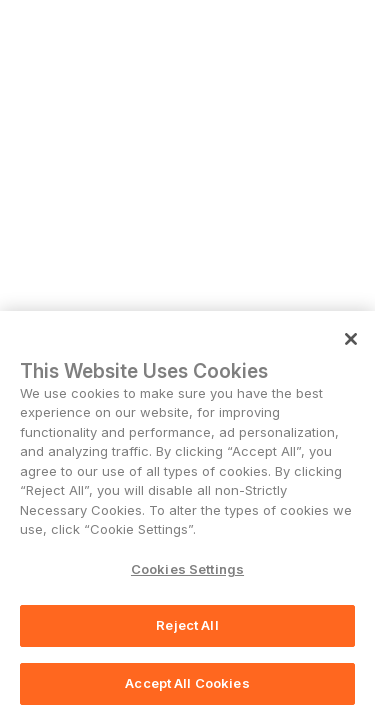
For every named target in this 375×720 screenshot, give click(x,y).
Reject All (187, 628)
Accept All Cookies (187, 685)
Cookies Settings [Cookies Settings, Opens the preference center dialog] (187, 571)
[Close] (351, 341)
